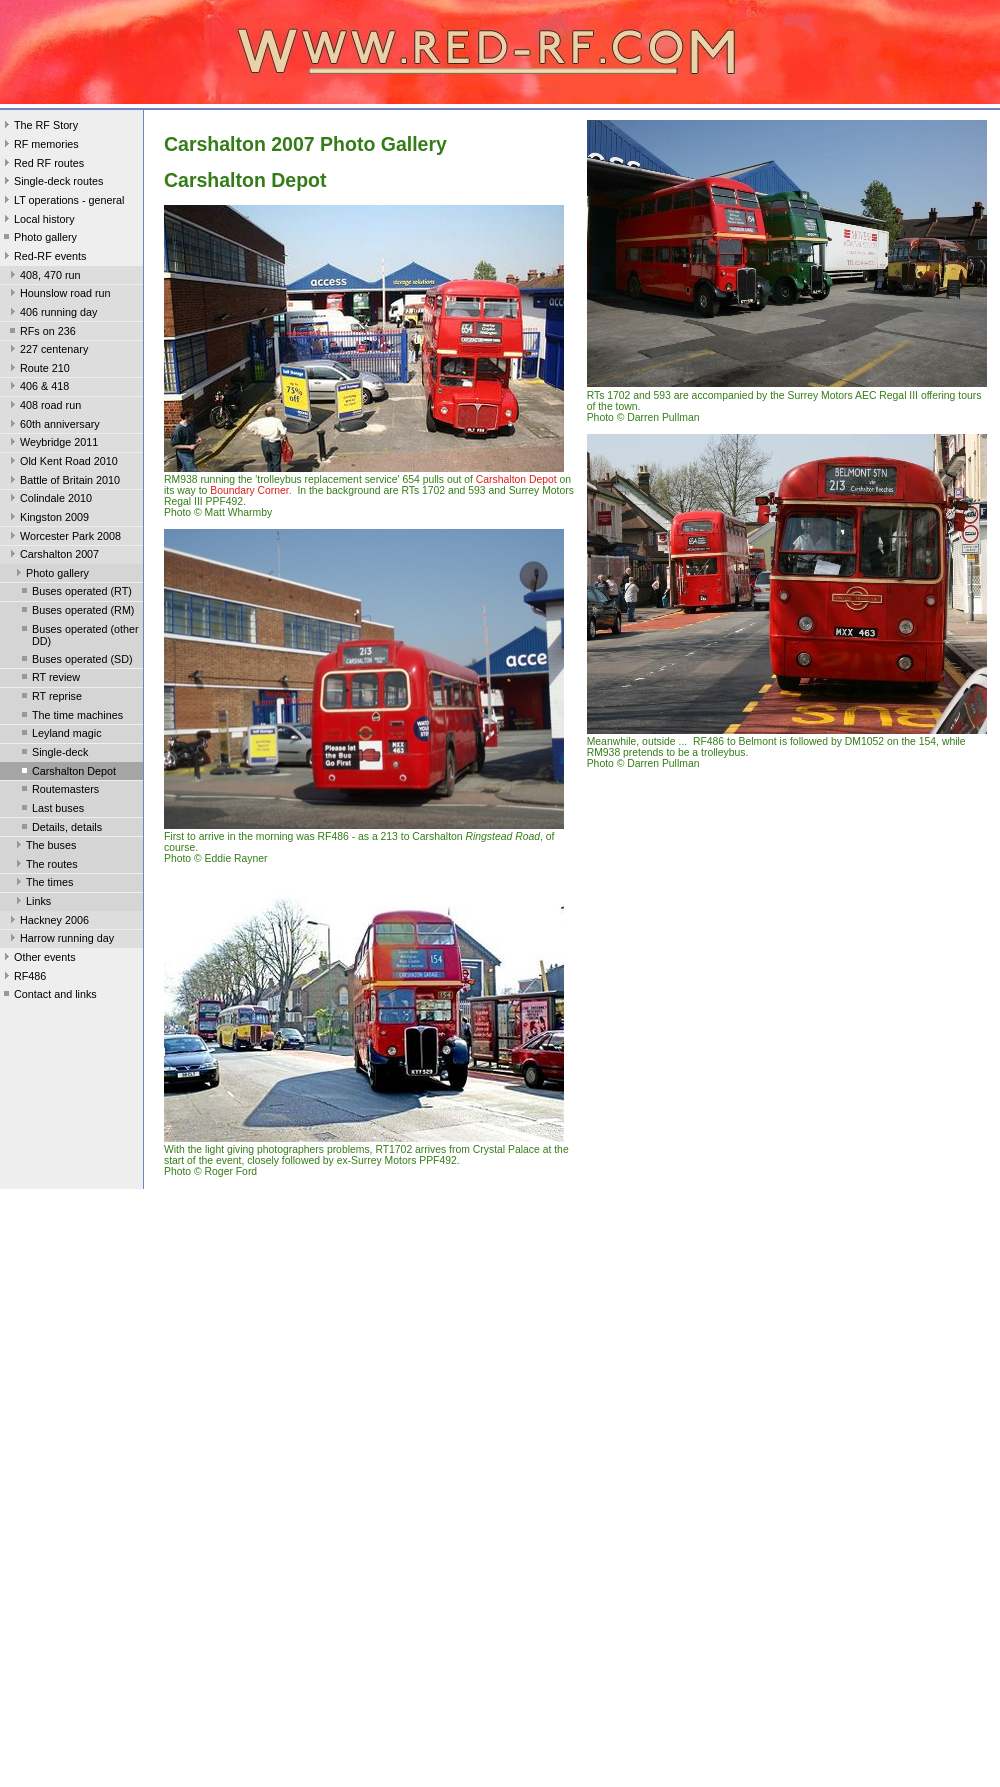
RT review (49, 679)
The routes (45, 866)
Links (31, 903)
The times (42, 884)
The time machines (70, 717)
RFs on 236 (41, 333)
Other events (38, 959)
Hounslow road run (58, 295)
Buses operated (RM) (76, 612)
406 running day (51, 314)
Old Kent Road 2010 (62, 463)
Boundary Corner (249, 490)
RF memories (39, 146)
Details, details (60, 829)
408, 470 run (43, 277)
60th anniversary (53, 426)
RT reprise (50, 698)
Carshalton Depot (67, 773)
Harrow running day (60, 940)
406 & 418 (37, 388)
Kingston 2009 (47, 519)
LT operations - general (62, 202)
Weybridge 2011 (52, 444)
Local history (37, 221)
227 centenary (47, 351)
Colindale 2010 (49, 500)
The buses (44, 847)
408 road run (43, 407)
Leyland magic (60, 735)
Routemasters (58, 791)
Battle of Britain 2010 (63, 482)
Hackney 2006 (47, 922)
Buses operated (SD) (75, 661)
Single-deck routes (51, 183)
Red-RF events (43, 258)
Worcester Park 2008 (63, 538)
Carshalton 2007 (52, 556)
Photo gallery (38, 239)
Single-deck (53, 754)
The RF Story (39, 127)
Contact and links (48, 996)
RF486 (23, 978)
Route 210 (38, 370)
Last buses (51, 810)
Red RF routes (42, 165)
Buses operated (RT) (75, 593)
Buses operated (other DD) (78, 635)
